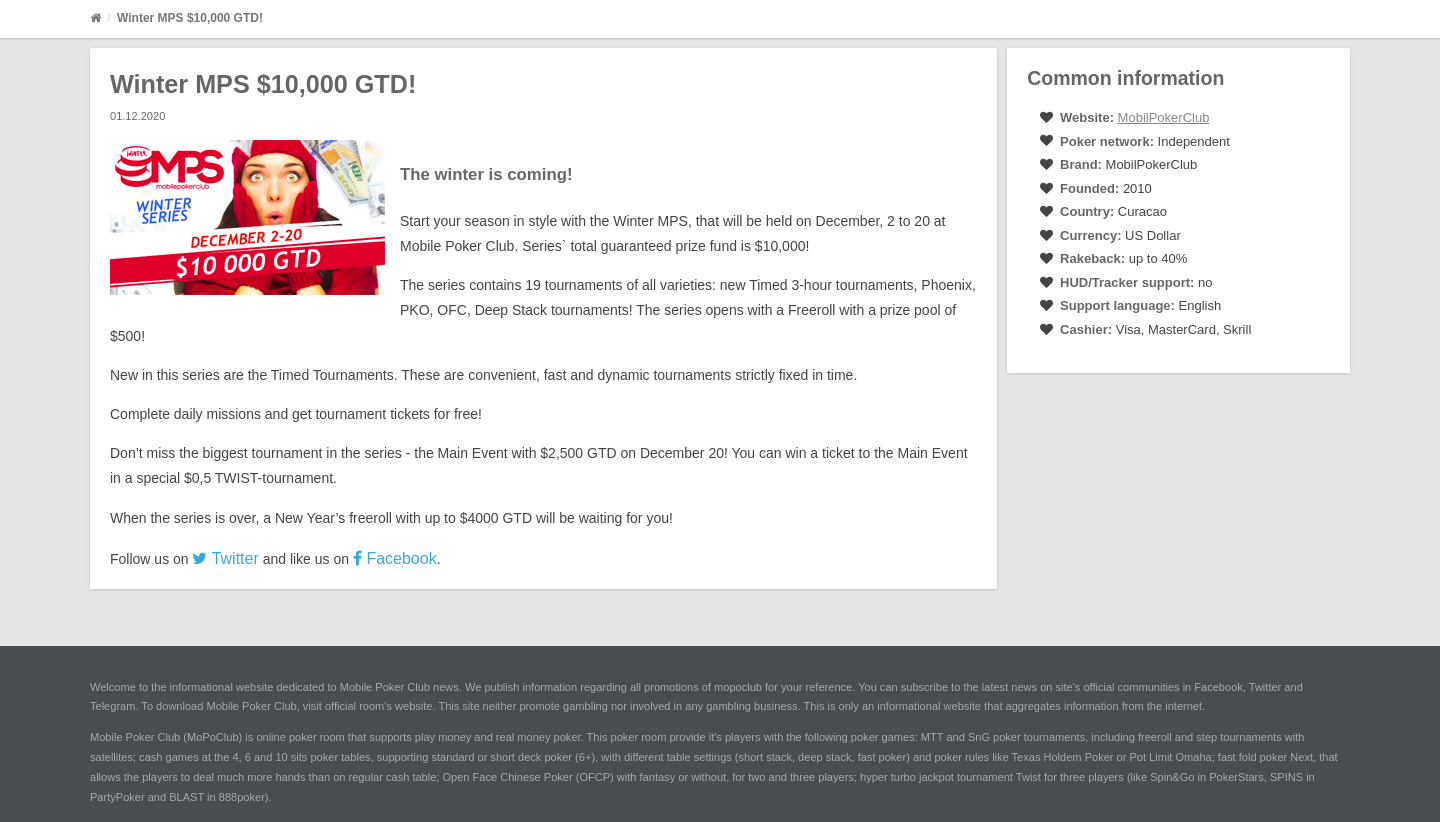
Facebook (395, 558)
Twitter (225, 558)
